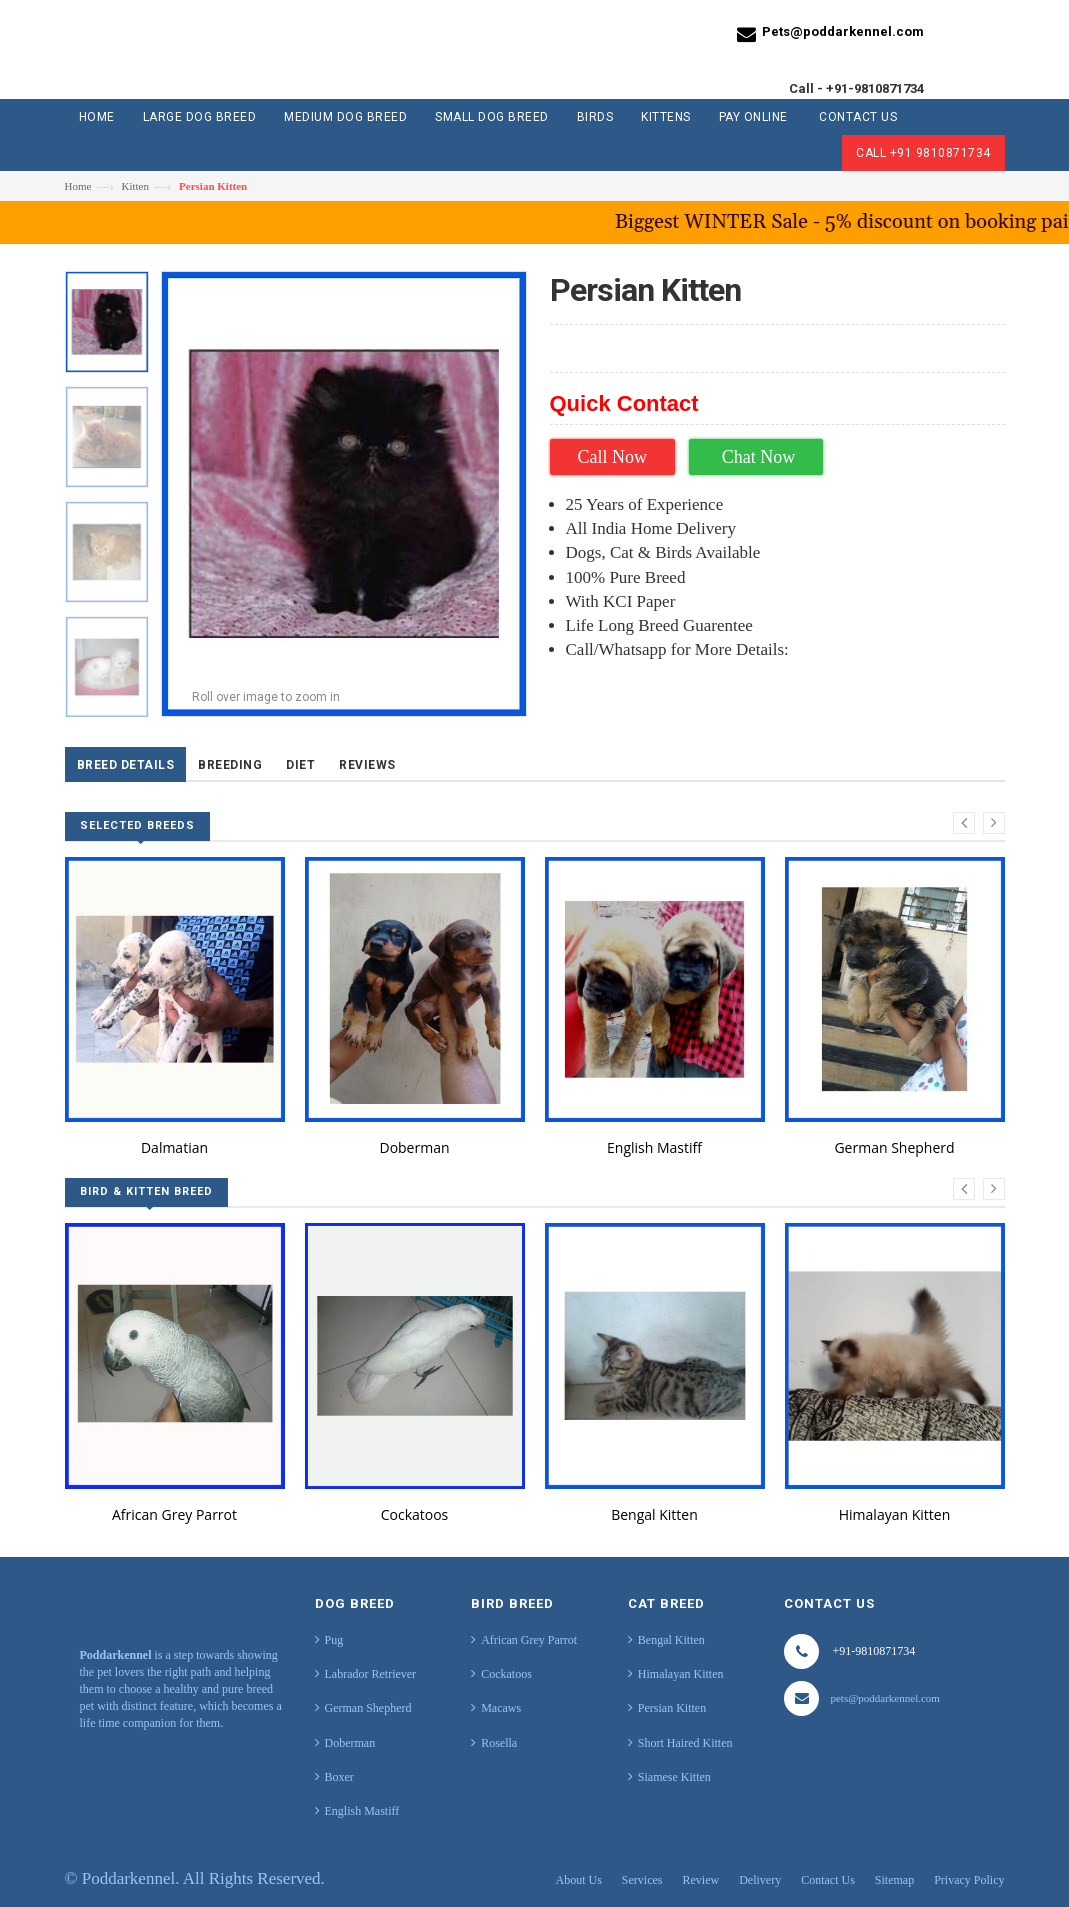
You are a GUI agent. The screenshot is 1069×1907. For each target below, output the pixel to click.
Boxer (339, 1777)
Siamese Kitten (674, 1777)
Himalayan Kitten (894, 1514)
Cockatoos (415, 1514)
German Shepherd (894, 1147)
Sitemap (894, 1880)
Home (78, 186)
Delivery (760, 1880)
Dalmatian (174, 1147)
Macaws (501, 1708)
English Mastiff (654, 1147)
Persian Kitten (672, 1708)
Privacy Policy (969, 1880)
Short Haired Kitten (685, 1743)
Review (701, 1880)
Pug (334, 1640)
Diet (300, 765)
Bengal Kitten (654, 1514)
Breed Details (126, 765)
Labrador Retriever (371, 1674)
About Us (579, 1880)
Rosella (499, 1743)
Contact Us (828, 1880)
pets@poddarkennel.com (884, 1698)
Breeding (230, 765)
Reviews (367, 765)
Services (642, 1880)
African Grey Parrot (174, 1514)
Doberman (414, 1147)
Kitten (135, 186)
